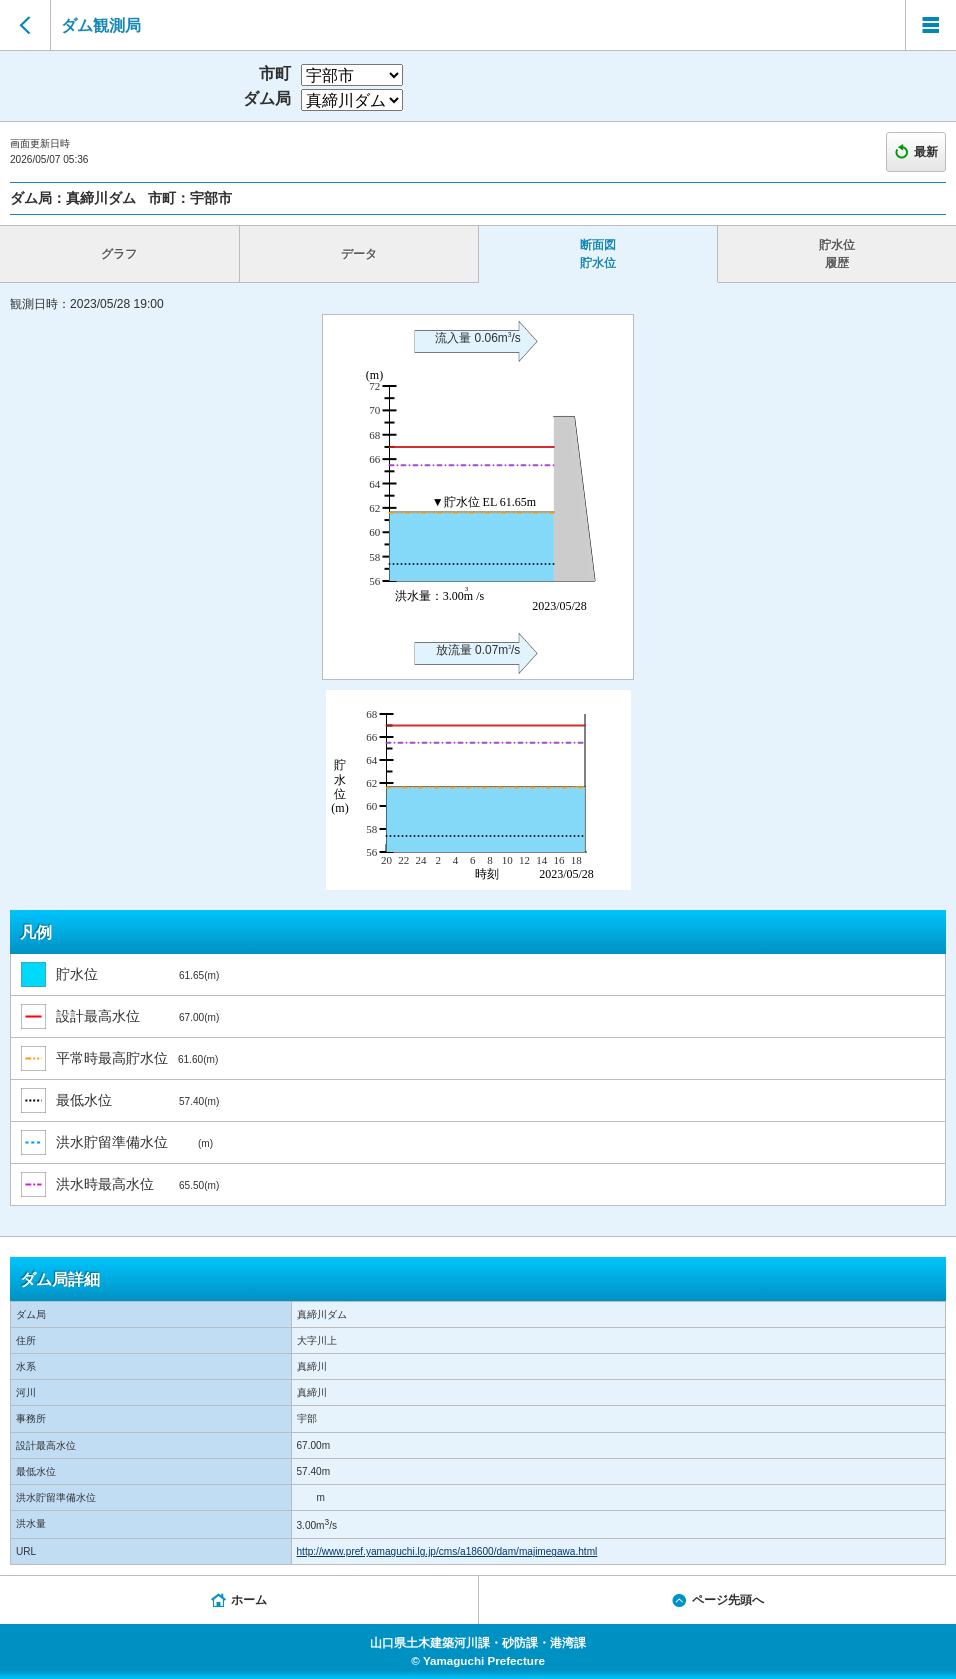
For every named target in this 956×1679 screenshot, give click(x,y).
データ (359, 254)
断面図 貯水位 (598, 254)
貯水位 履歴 (837, 254)
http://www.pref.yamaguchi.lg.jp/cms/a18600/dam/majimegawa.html (447, 1551)
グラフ (119, 254)
